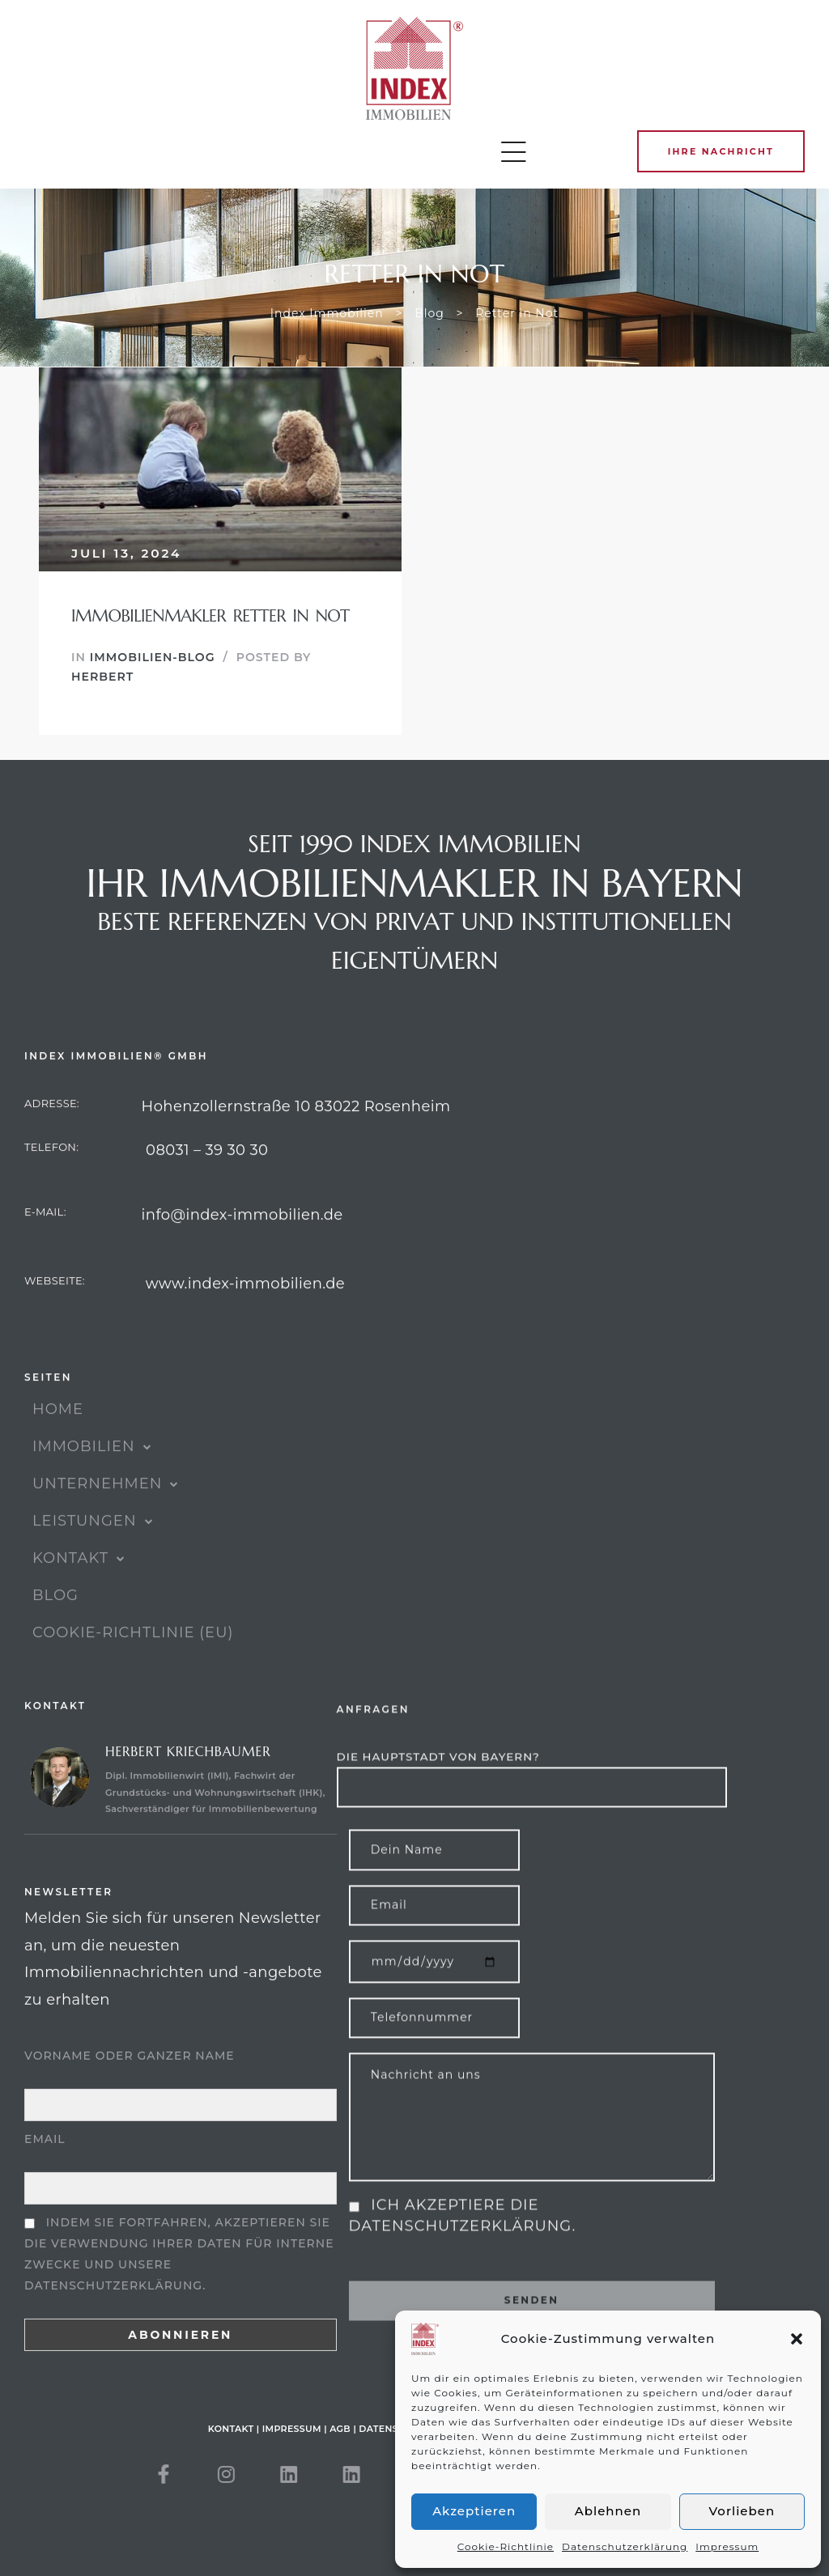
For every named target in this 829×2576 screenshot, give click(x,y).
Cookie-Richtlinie (505, 2546)
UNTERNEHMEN (105, 1521)
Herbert (102, 676)
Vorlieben (742, 2511)
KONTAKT (78, 1595)
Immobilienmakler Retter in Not (210, 615)
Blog (55, 1632)
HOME (57, 1446)
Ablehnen (608, 2511)
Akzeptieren (474, 2511)
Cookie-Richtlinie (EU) (132, 1669)
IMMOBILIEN (92, 1483)
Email (45, 2199)
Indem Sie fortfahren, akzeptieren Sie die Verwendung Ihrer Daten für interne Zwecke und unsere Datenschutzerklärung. (179, 2313)
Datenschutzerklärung (624, 2546)
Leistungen (93, 1558)
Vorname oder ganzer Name (129, 2115)
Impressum (727, 2546)
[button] (797, 2339)
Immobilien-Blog (152, 657)
